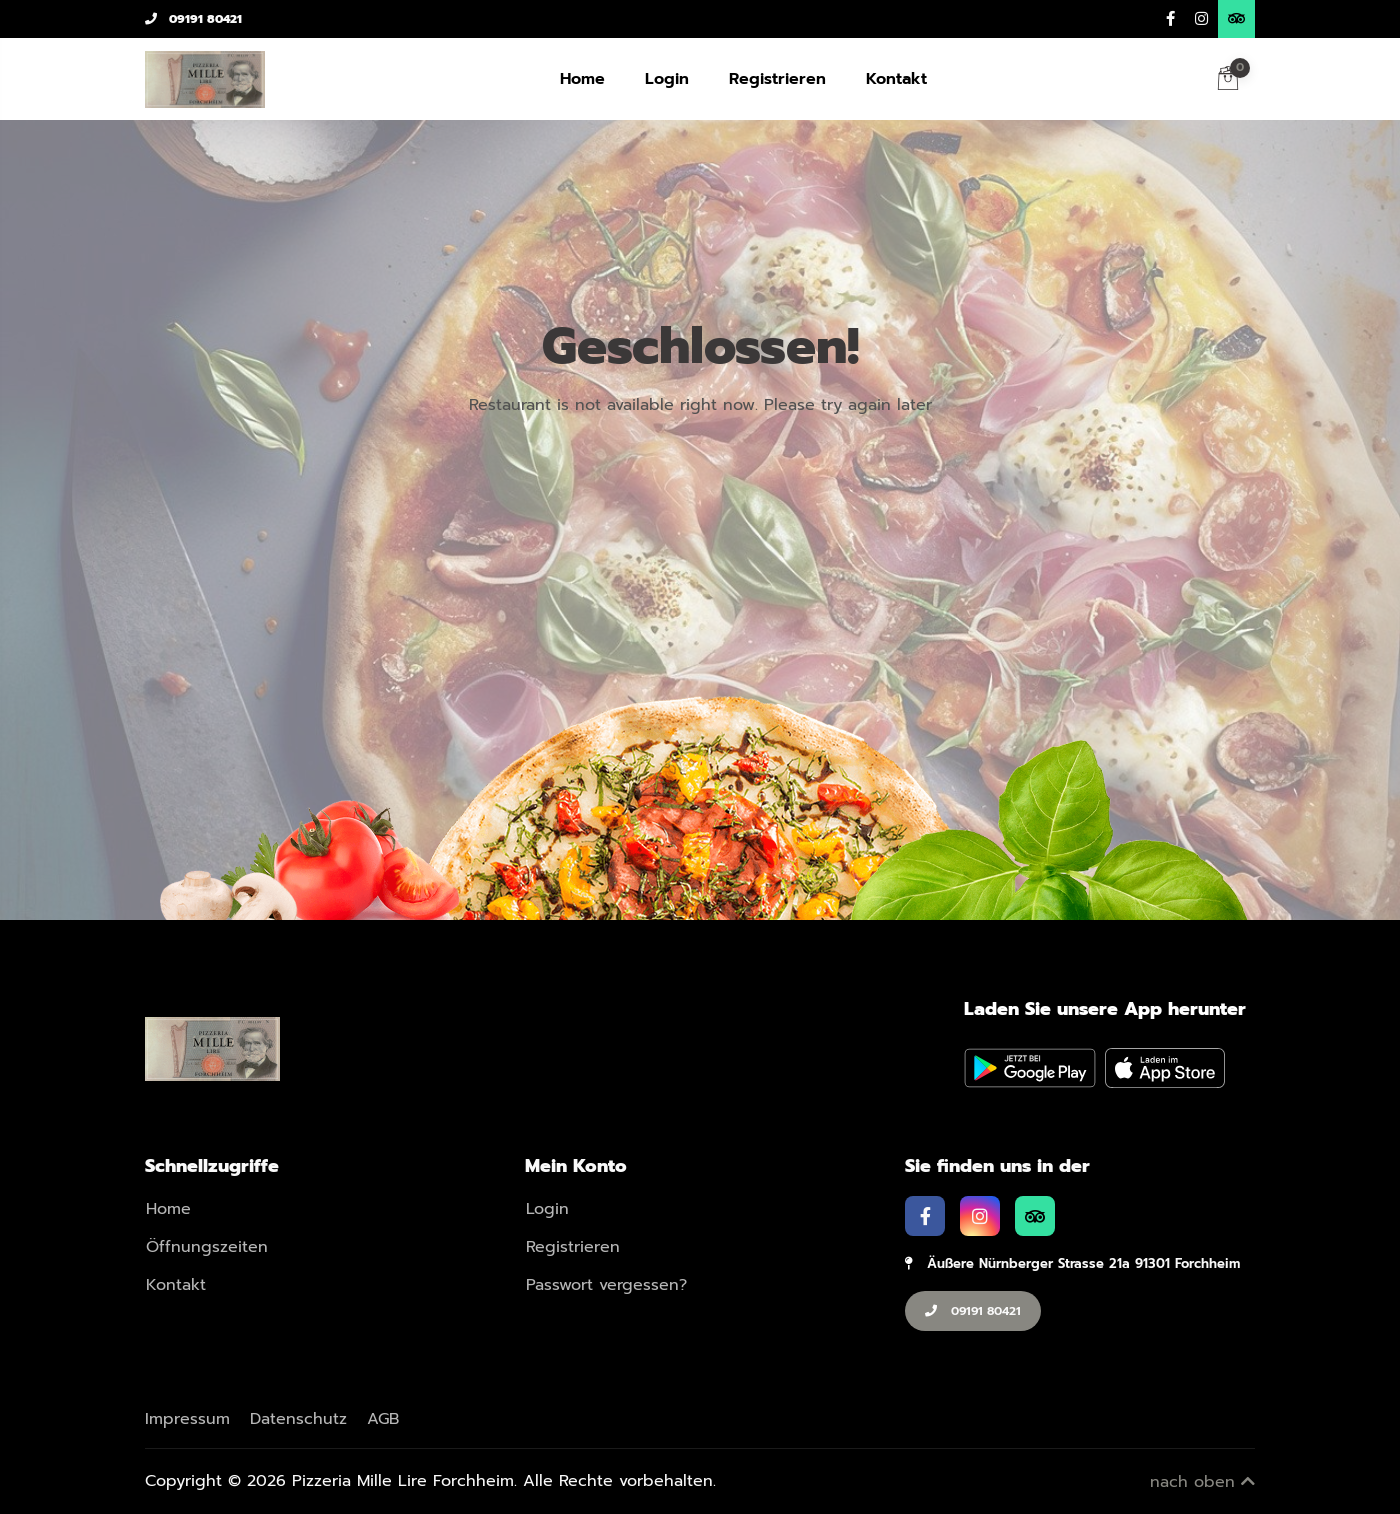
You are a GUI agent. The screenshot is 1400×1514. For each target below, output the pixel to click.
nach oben (1202, 1482)
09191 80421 (193, 19)
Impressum (187, 1419)
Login (667, 79)
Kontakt (896, 79)
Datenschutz (298, 1419)
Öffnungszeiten (207, 1247)
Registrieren (777, 79)
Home (582, 79)
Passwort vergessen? (606, 1285)
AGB (383, 1419)
